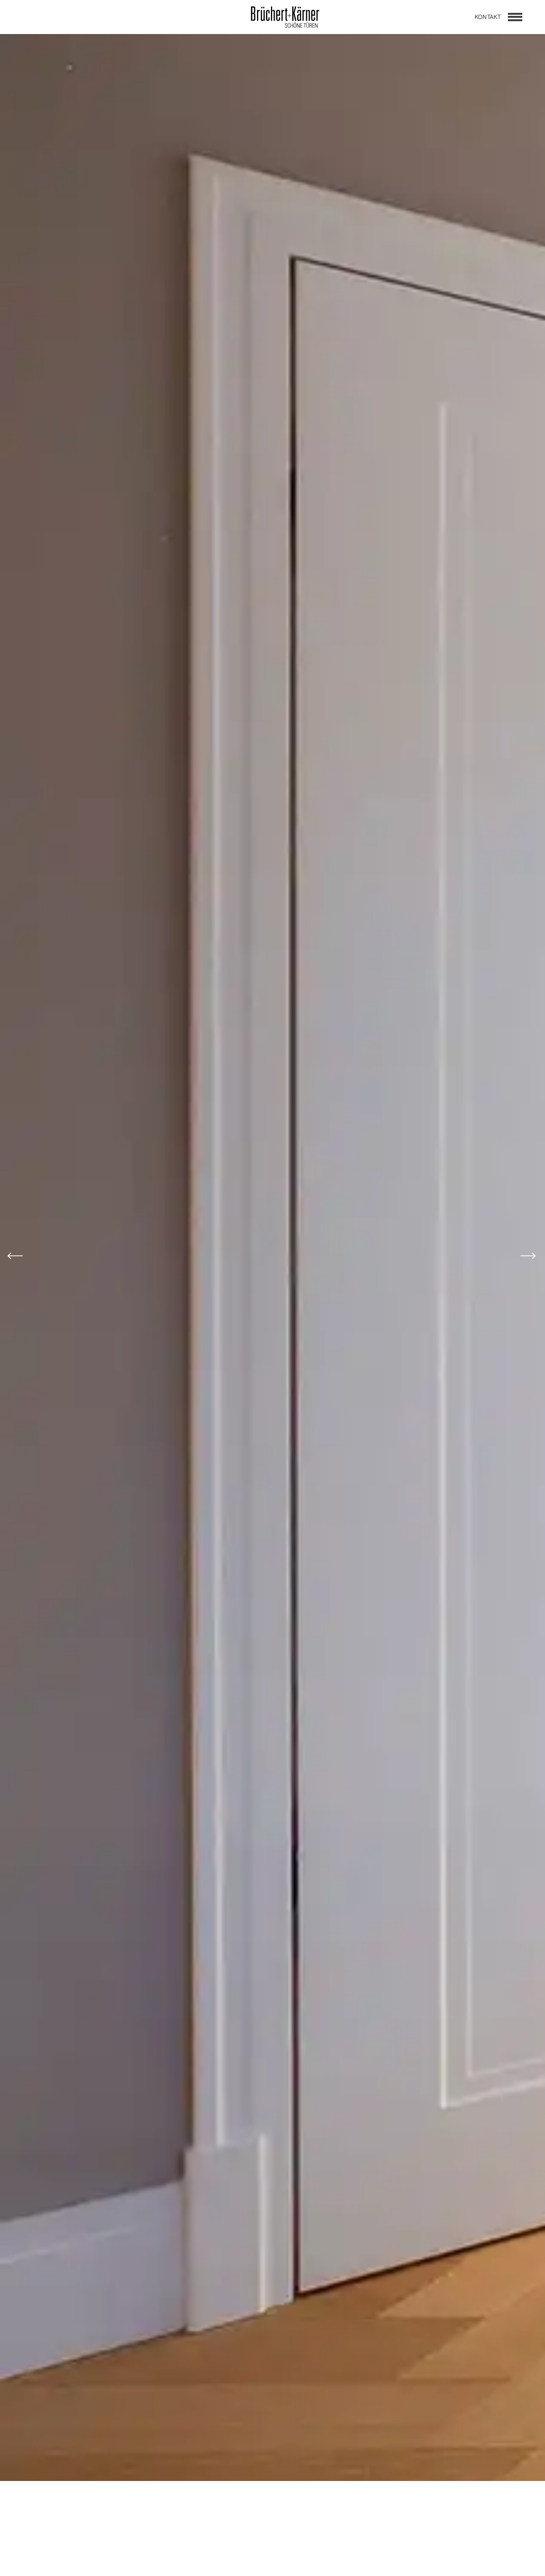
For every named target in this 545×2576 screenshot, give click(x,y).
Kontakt (488, 17)
